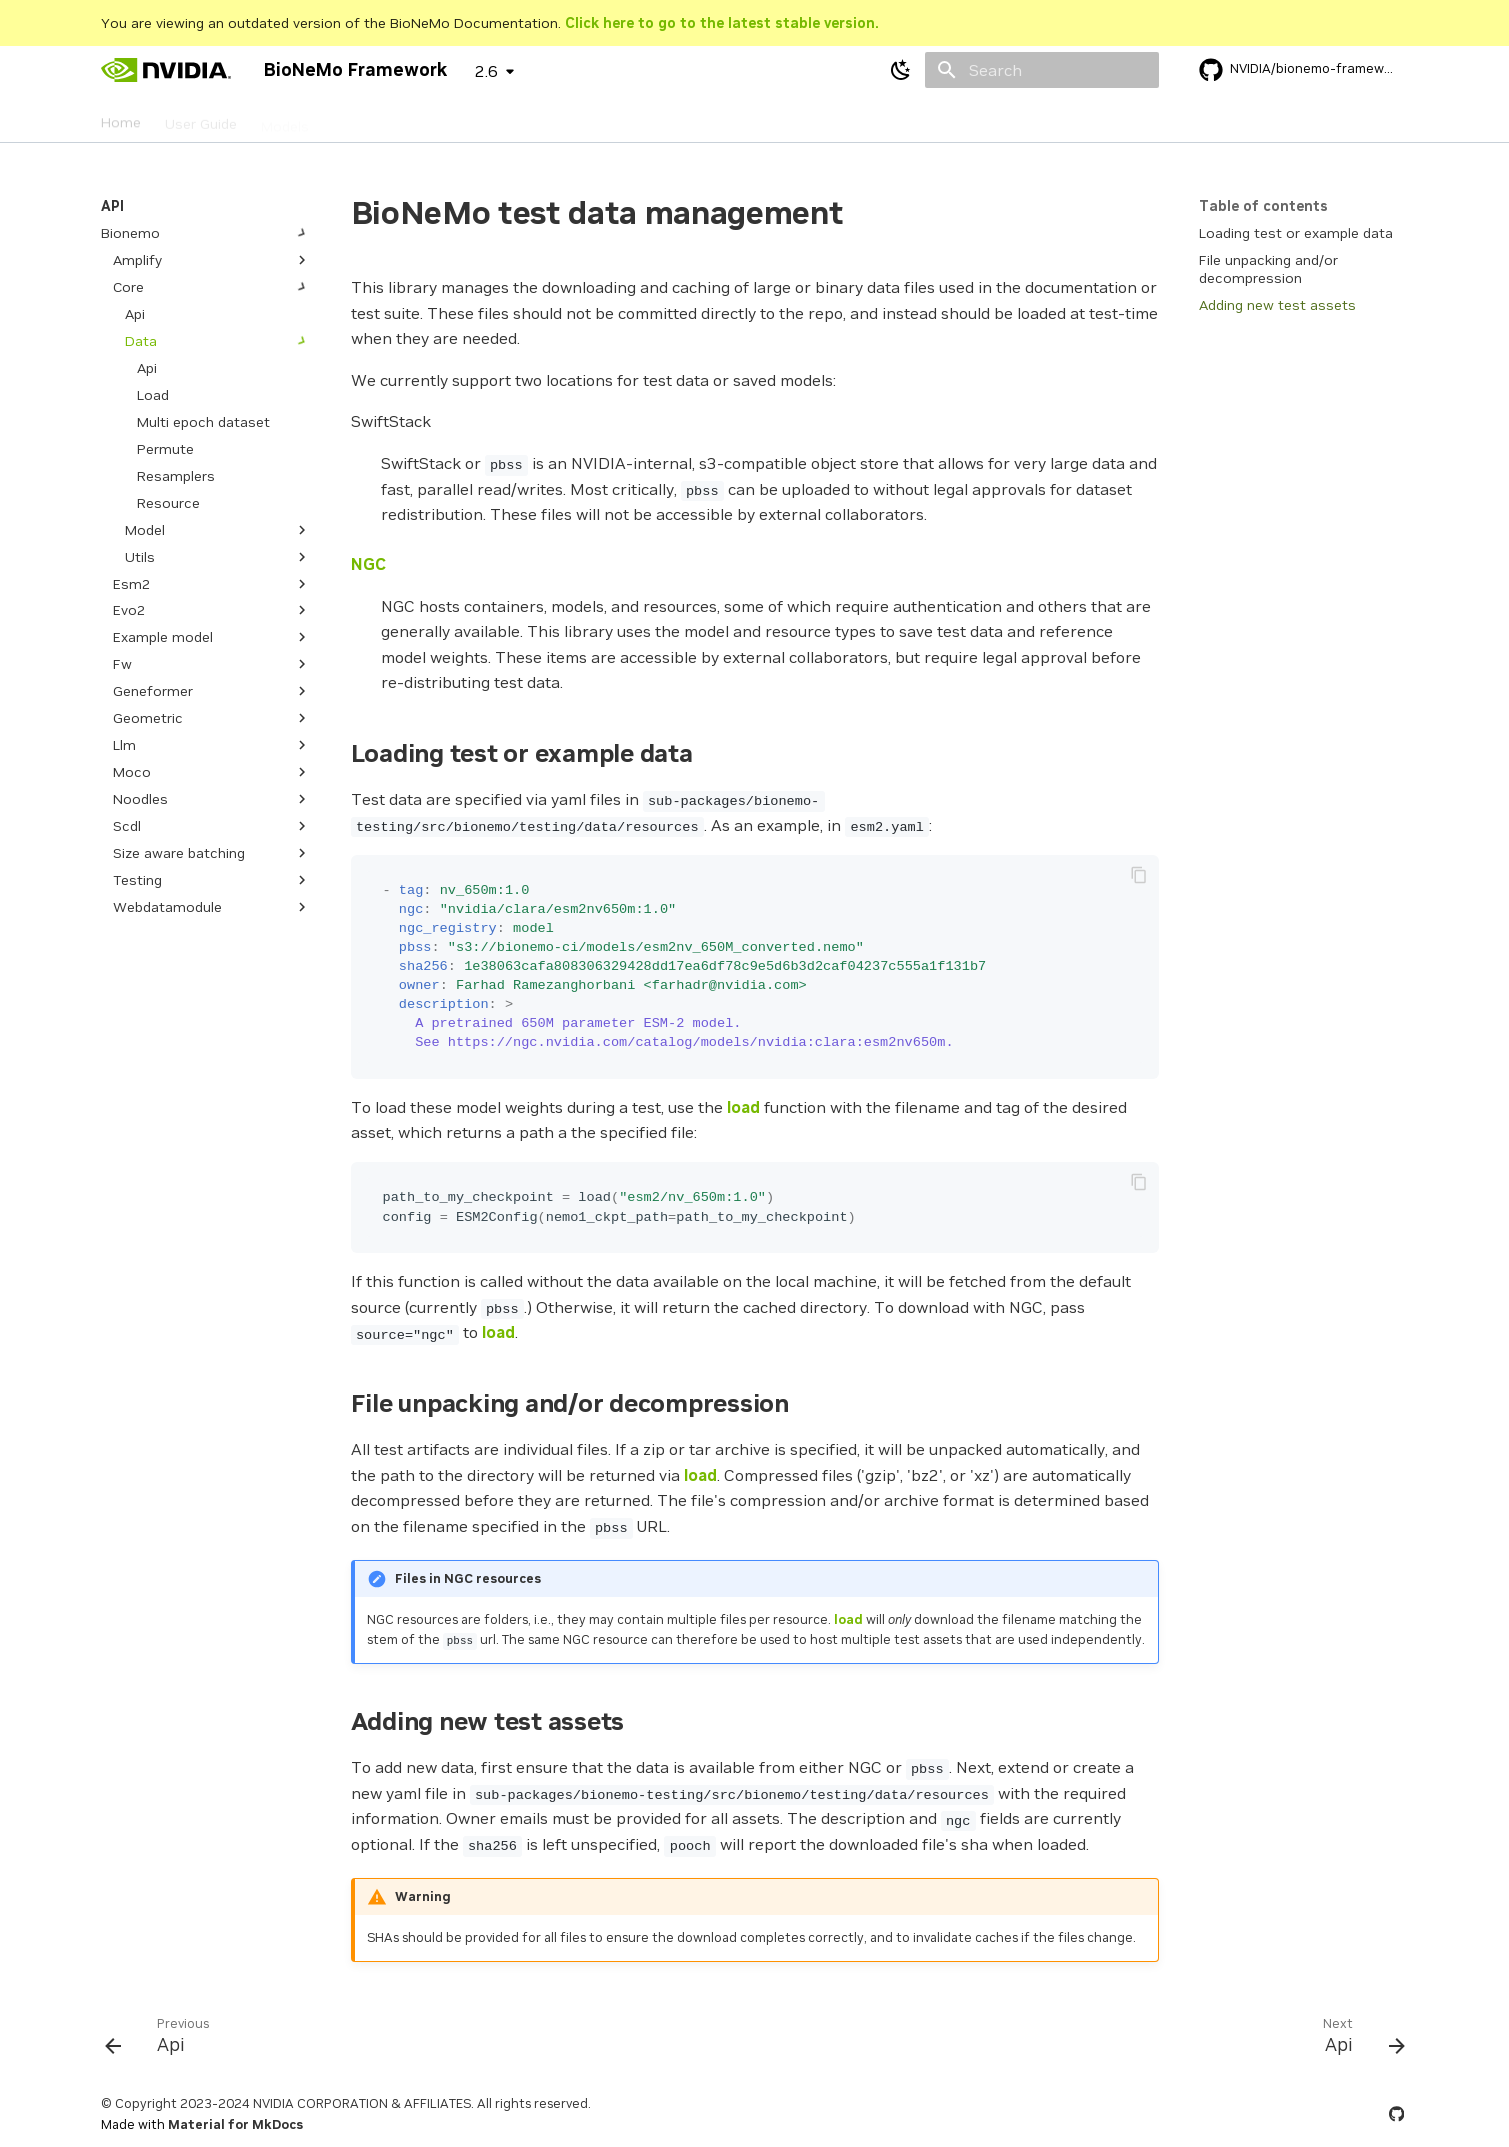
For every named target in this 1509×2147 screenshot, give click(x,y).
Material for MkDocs (235, 2124)
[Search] (1042, 70)
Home (121, 119)
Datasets (364, 119)
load (743, 1107)
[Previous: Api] (164, 2040)
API (429, 119)
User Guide (201, 119)
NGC (368, 564)
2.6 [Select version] (486, 71)
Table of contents (1263, 206)
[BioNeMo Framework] (166, 70)
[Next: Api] (1356, 2040)
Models (285, 119)
